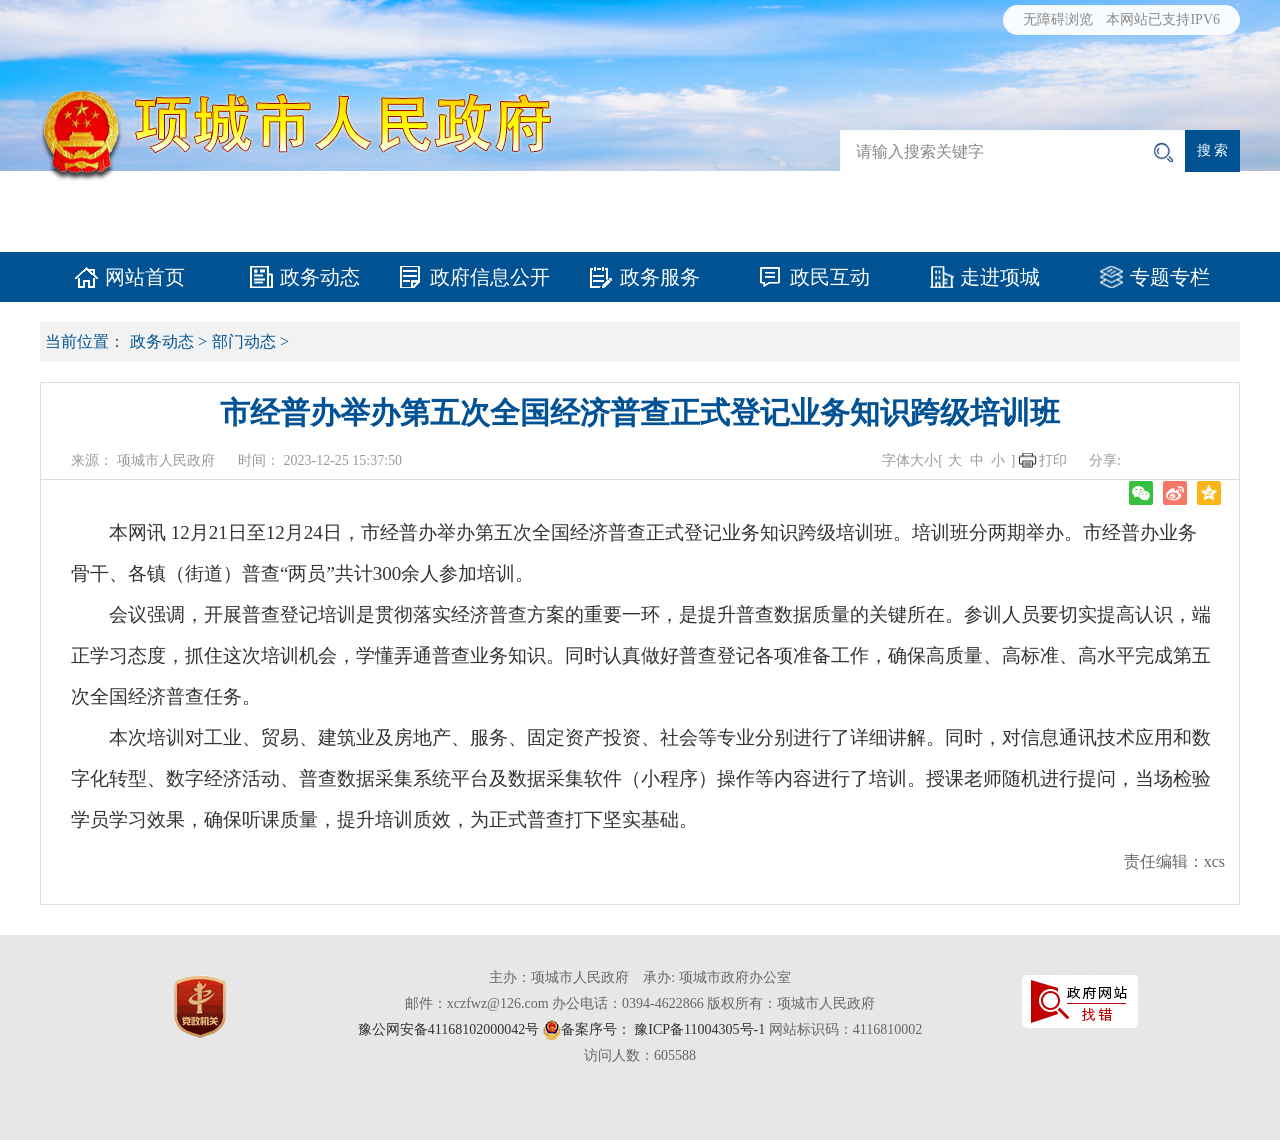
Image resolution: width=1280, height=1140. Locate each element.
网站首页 (145, 277)
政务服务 (660, 277)
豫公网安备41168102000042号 (448, 1029)
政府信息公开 (490, 277)
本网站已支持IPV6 (1163, 19)
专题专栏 (1170, 277)
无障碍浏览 (1058, 19)
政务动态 (320, 277)
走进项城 (1000, 277)
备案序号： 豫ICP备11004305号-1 (663, 1029)
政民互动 (830, 277)
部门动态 (244, 341)
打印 (1053, 460)
